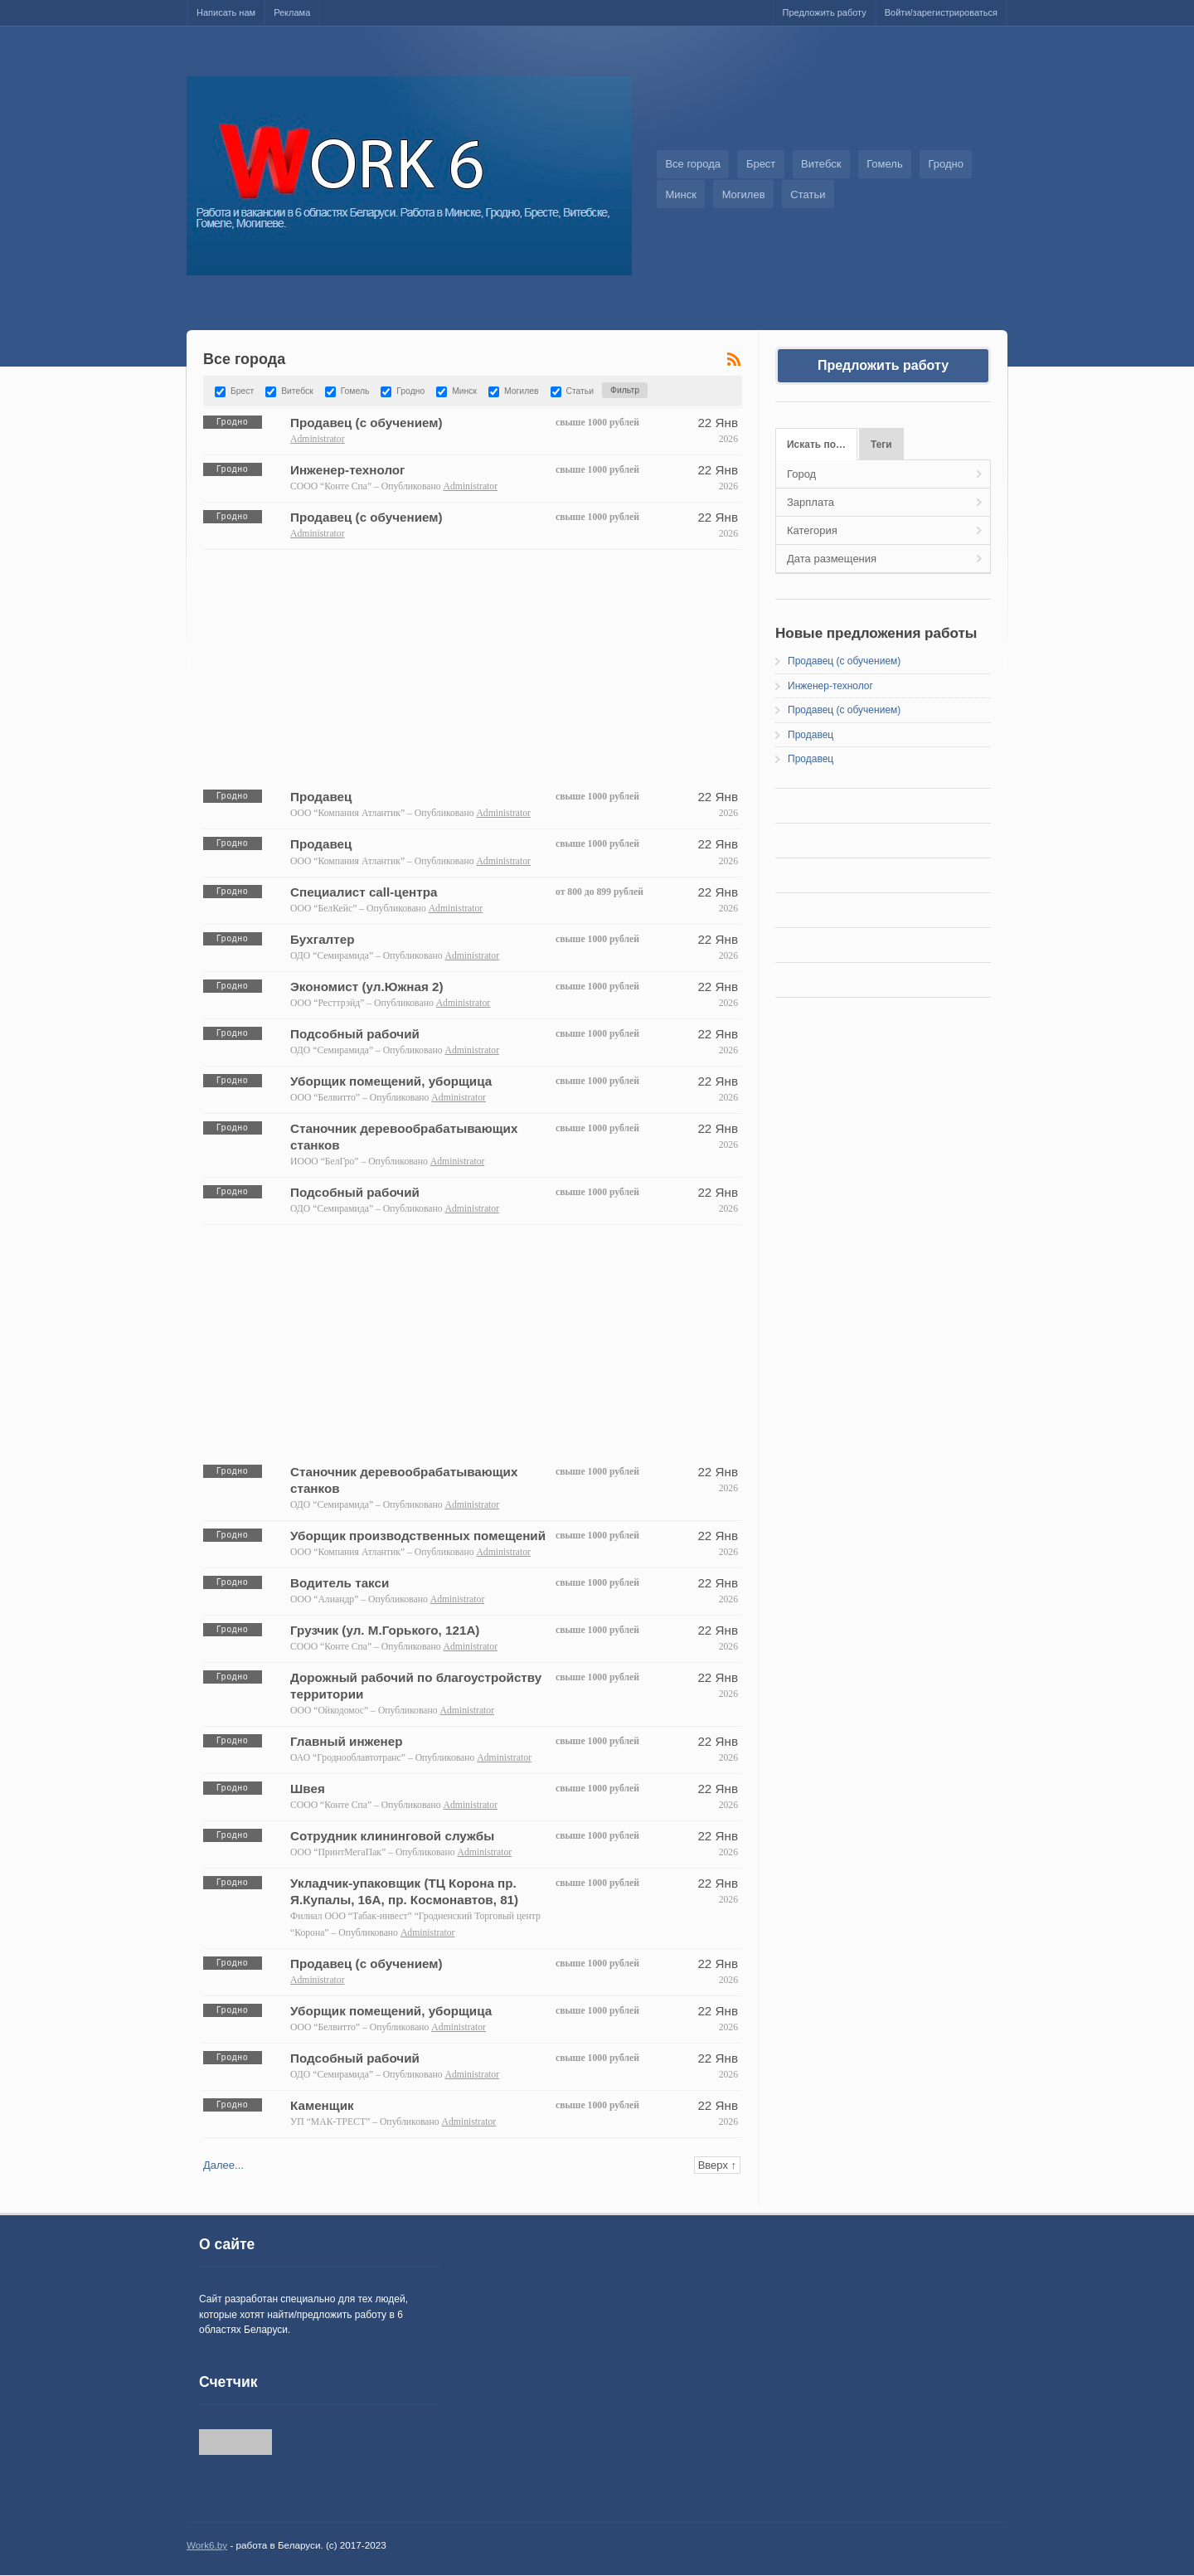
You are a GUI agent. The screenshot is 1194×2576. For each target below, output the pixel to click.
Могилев (743, 194)
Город (801, 474)
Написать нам (226, 12)
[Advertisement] (472, 666)
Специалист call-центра (364, 892)
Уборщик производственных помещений (418, 1536)
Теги (881, 444)
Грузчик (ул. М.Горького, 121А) (384, 1630)
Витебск (821, 164)
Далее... (223, 2165)
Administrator (317, 439)
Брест (760, 164)
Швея (307, 1788)
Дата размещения (831, 558)
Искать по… (816, 444)
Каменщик (322, 2105)
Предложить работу (824, 12)
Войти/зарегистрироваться (941, 12)
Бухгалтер (322, 939)
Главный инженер (346, 1741)
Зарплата (810, 502)
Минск (680, 194)
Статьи (807, 194)
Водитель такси (339, 1583)
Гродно (945, 164)
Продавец (321, 797)
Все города (693, 164)
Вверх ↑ (717, 2165)
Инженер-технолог (347, 470)
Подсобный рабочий (355, 1034)
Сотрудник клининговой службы (392, 1836)
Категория (812, 530)
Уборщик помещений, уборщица (391, 1081)
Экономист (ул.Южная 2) (367, 986)
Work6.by (207, 2545)
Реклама (292, 12)
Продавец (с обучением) (366, 423)
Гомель (884, 164)
